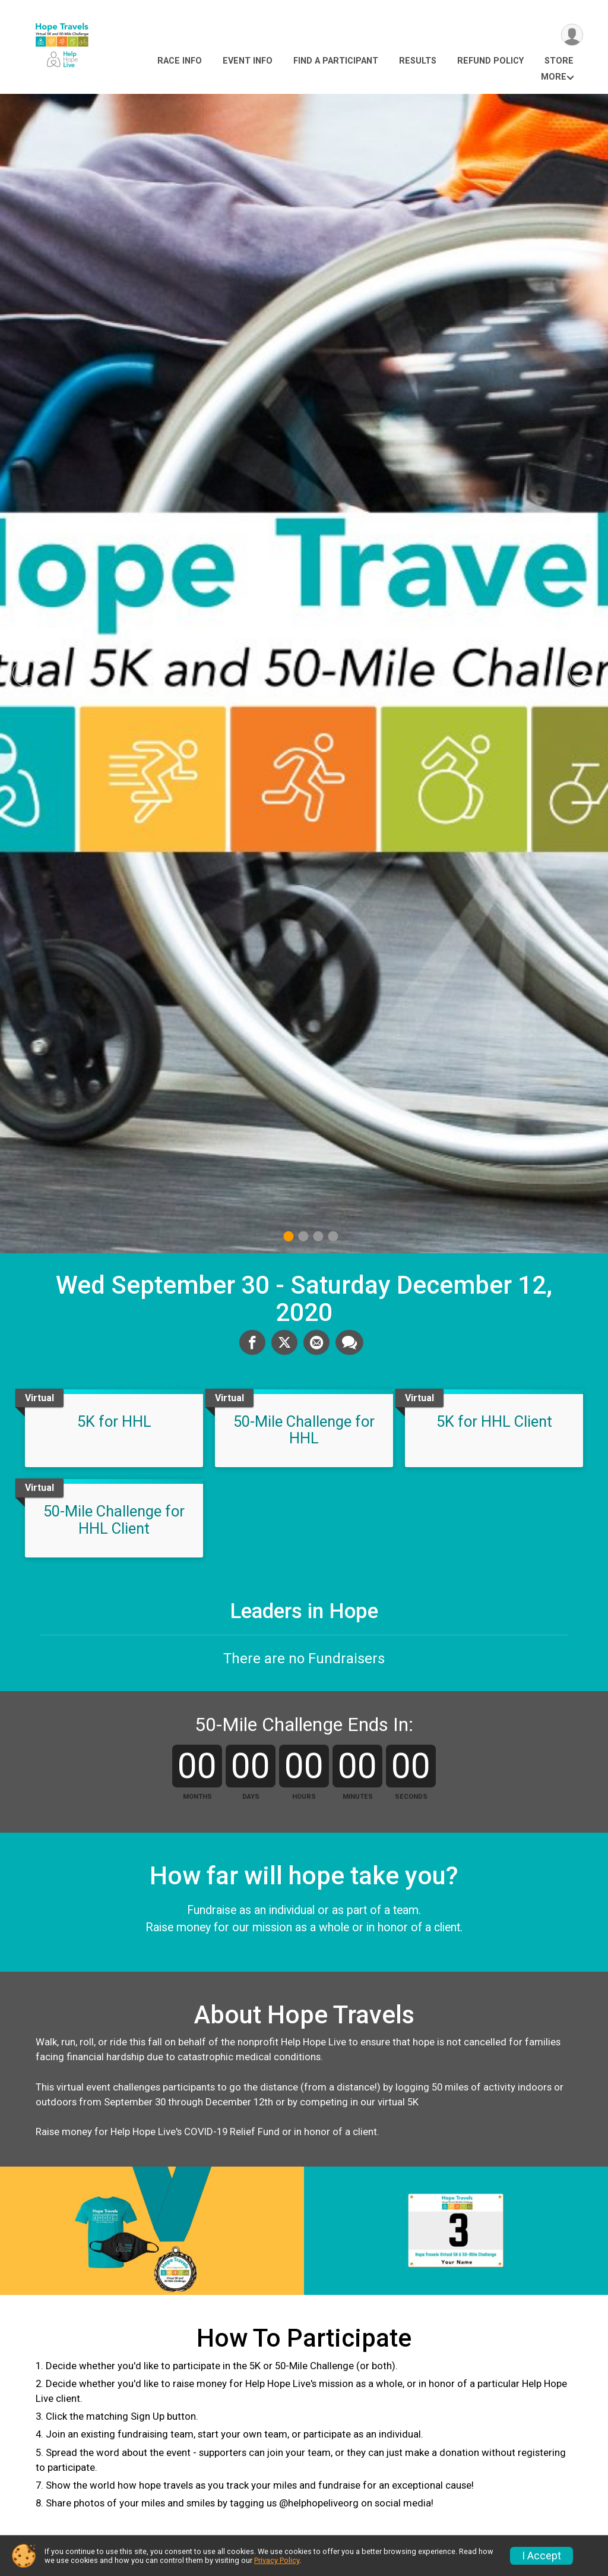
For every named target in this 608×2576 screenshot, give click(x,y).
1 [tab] (288, 1236)
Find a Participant (335, 61)
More (553, 77)
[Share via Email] (316, 1342)
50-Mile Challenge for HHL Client (114, 1519)
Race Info (179, 61)
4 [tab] (332, 1236)
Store (559, 61)
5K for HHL (114, 1421)
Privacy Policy (276, 2560)
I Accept (541, 2556)
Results (417, 61)
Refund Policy (490, 61)
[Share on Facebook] (252, 1342)
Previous (34, 673)
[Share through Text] (349, 1342)
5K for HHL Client (494, 1421)
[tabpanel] (304, 673)
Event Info (248, 61)
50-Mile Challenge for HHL (304, 1429)
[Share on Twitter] (284, 1342)
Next (591, 673)
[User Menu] (572, 35)
